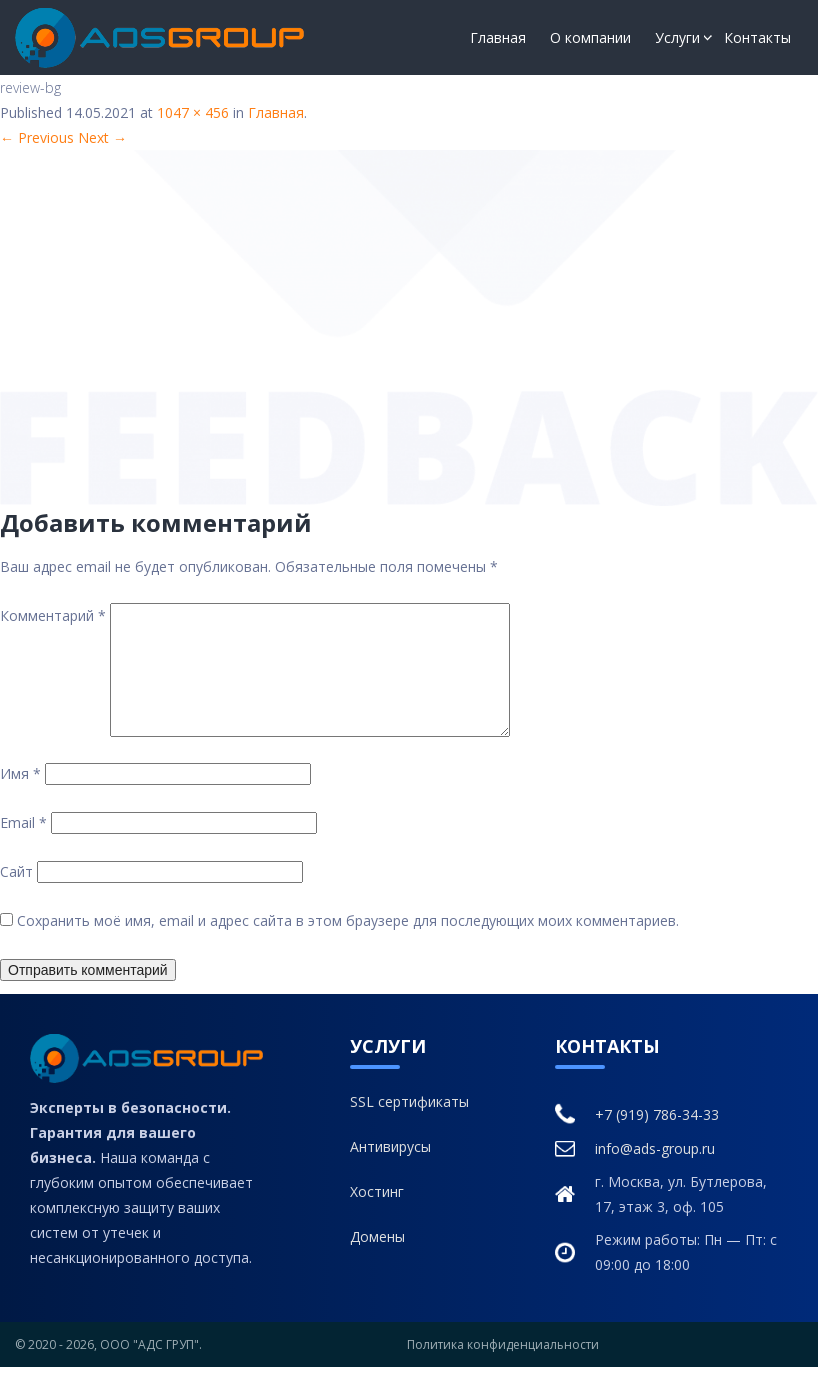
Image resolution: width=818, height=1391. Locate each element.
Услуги (677, 37)
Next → (102, 137)
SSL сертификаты (409, 1125)
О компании (590, 37)
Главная (498, 37)
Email (23, 846)
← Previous (37, 137)
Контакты (757, 37)
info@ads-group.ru (635, 1172)
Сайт (16, 895)
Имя (20, 797)
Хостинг (377, 1215)
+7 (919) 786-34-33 (637, 1138)
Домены (377, 1260)
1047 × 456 (193, 112)
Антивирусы (390, 1170)
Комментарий (53, 615)
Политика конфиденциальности (503, 1368)
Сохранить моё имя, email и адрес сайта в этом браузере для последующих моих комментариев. (348, 944)
